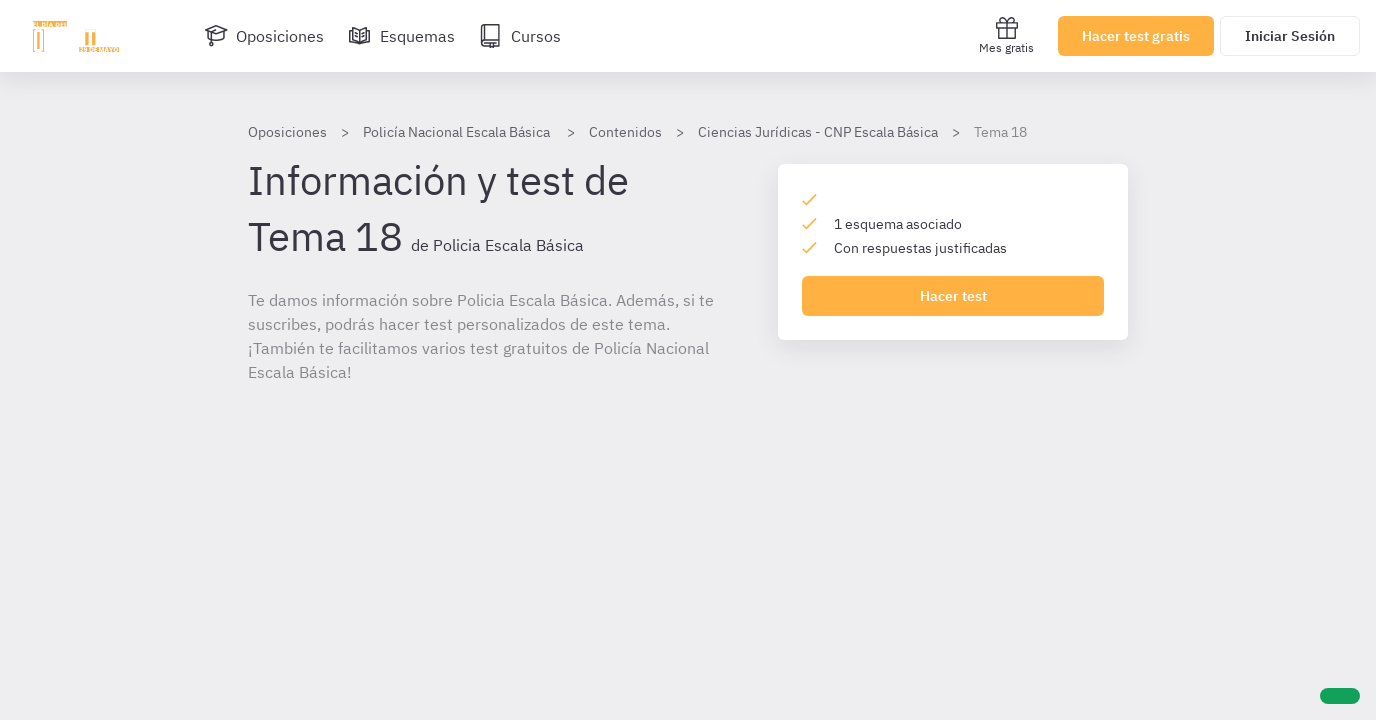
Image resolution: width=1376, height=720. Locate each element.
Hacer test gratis (1136, 36)
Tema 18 (1000, 132)
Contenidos (625, 132)
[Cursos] (520, 36)
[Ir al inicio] (76, 36)
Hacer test (953, 296)
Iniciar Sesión (1290, 36)
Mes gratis (1006, 35)
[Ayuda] (1340, 696)
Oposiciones (287, 132)
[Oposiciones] (264, 36)
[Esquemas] (401, 36)
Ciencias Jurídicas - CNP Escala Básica (818, 132)
